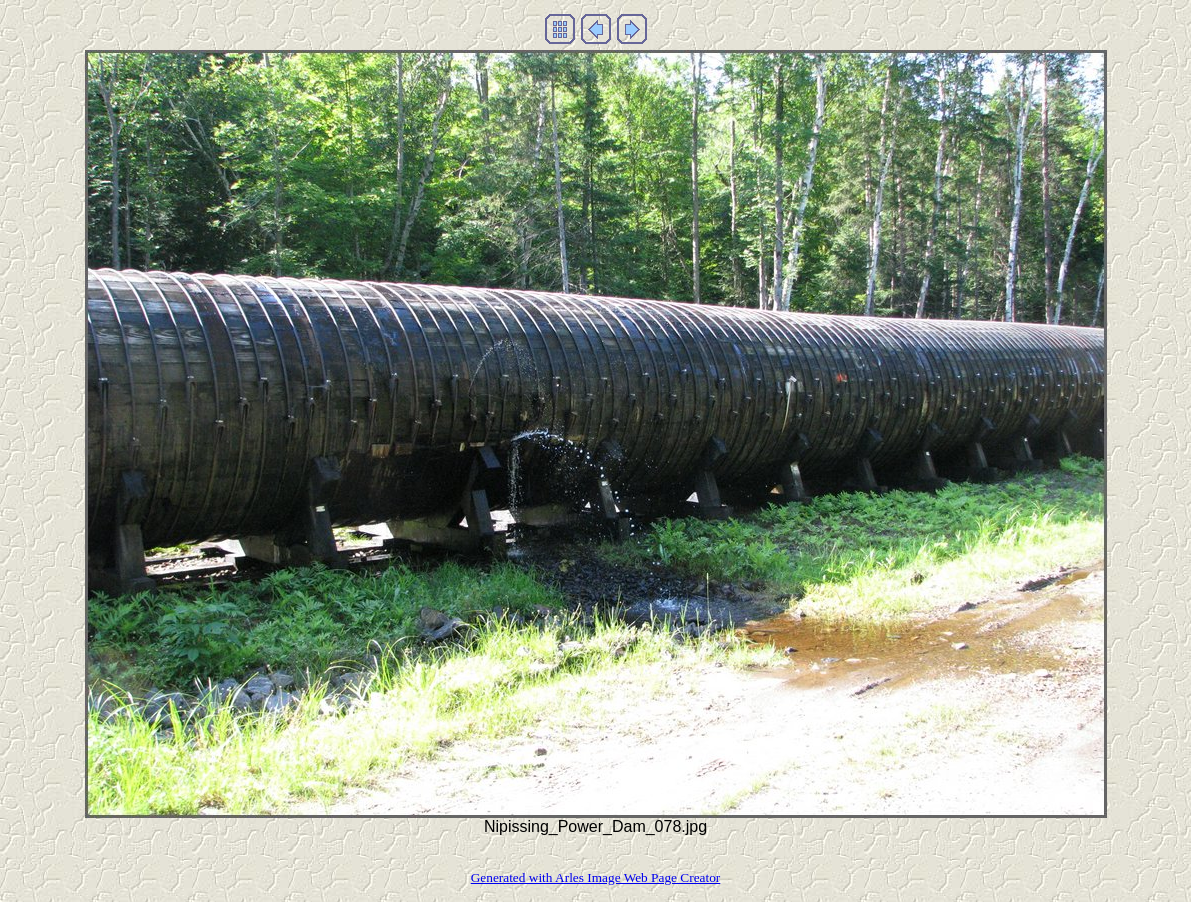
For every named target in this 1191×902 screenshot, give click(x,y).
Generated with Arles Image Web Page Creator (596, 877)
